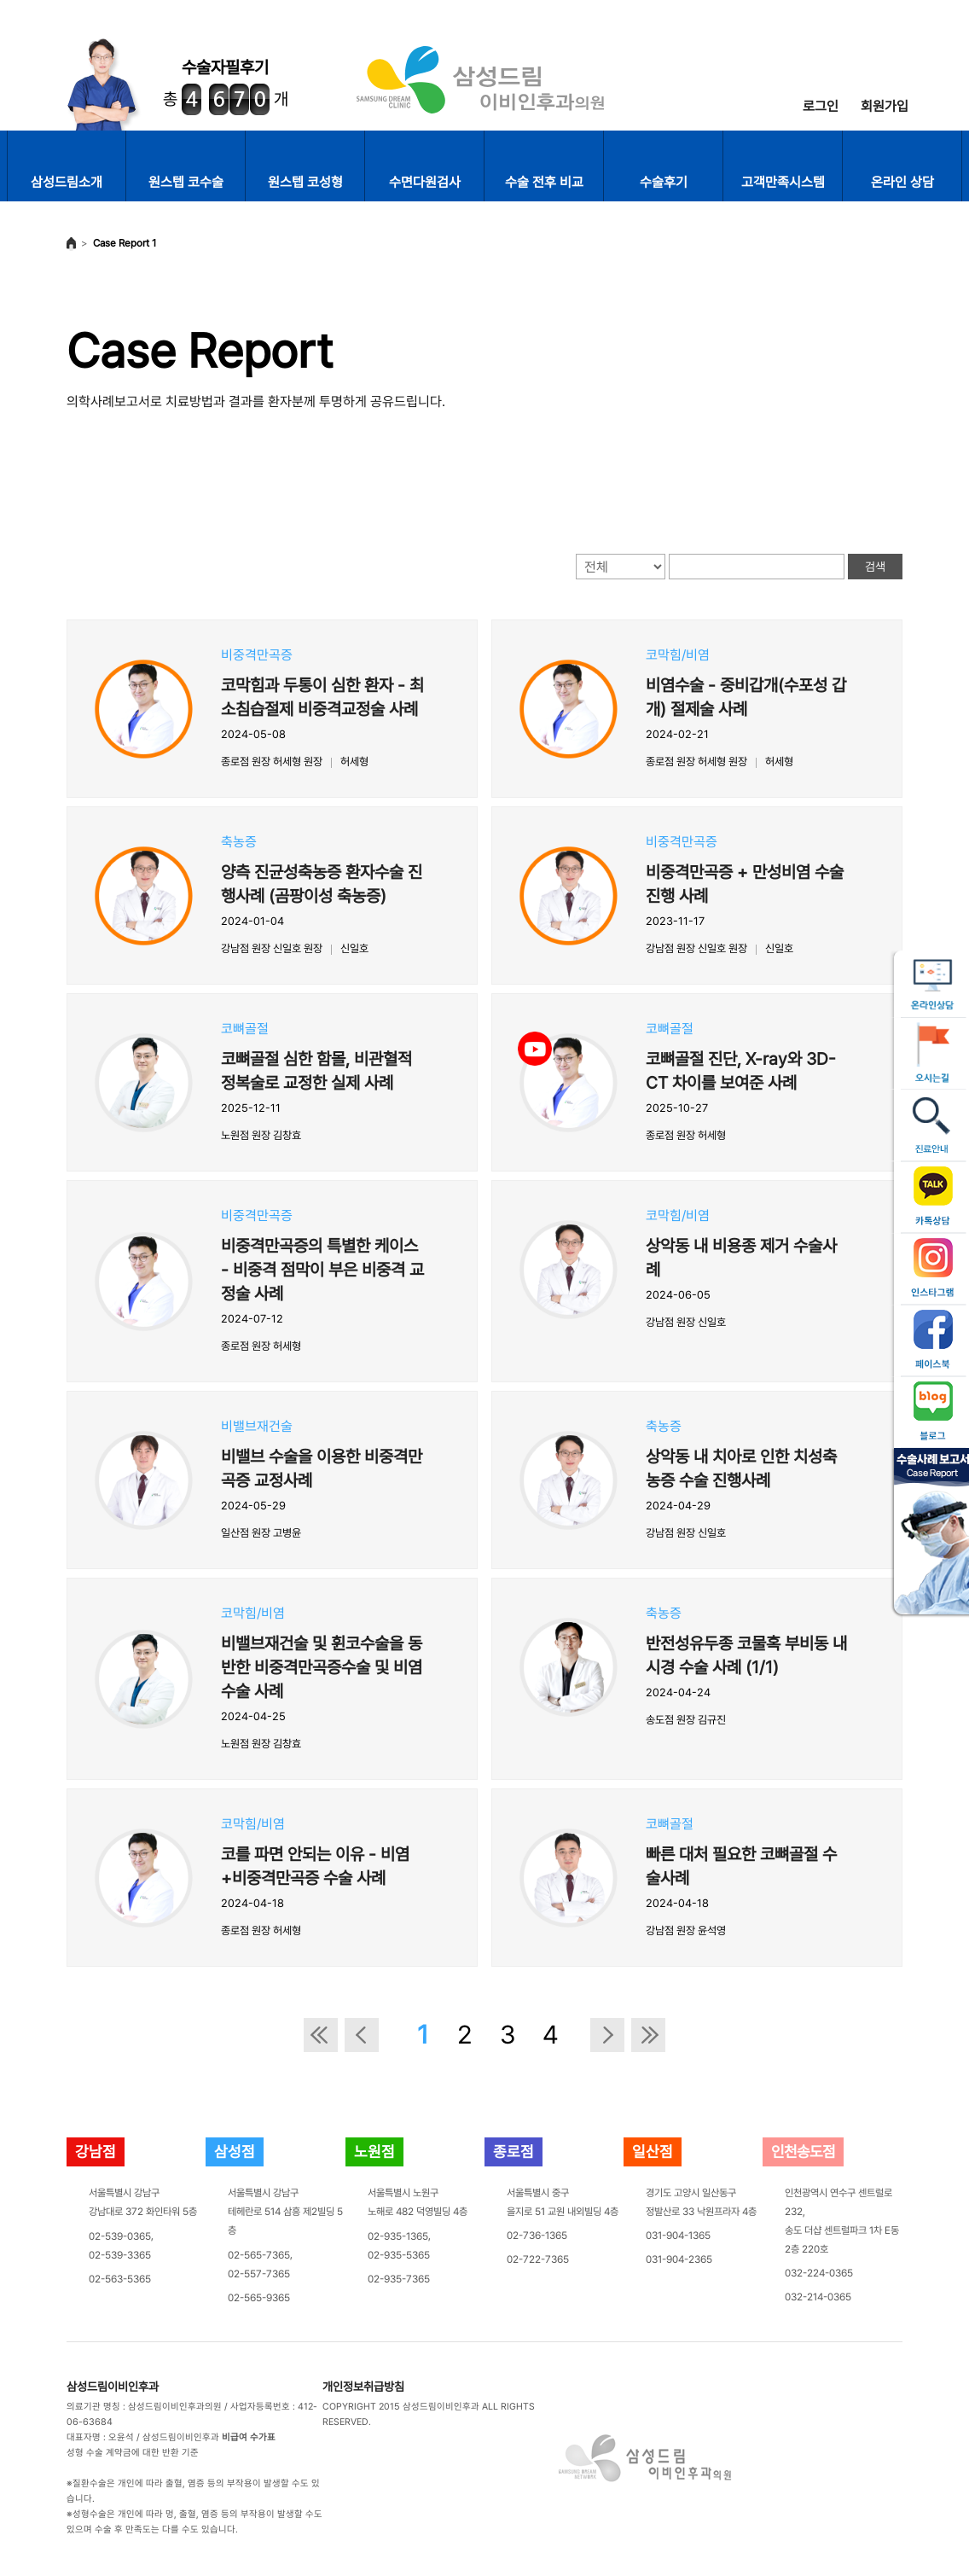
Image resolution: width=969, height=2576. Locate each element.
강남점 (95, 2151)
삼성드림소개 (66, 182)
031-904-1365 (678, 2236)
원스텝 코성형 (305, 182)
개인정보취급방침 (363, 2386)
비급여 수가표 (249, 2437)
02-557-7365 (259, 2274)
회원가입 (884, 106)
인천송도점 (803, 2151)
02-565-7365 (259, 2255)
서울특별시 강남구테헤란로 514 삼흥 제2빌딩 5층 (285, 2211)
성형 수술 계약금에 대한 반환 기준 (133, 2452)
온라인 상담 (902, 182)
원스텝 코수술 (185, 182)
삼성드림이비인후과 (113, 2386)
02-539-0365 (120, 2236)
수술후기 (664, 182)
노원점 (374, 2151)
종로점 (513, 2151)
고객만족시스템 (783, 182)
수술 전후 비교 (544, 182)
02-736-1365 (537, 2236)
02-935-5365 (399, 2255)
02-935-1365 (398, 2236)
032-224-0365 (819, 2273)
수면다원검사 (425, 182)
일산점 (652, 2151)
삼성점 (234, 2151)
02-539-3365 (120, 2255)
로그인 (820, 106)
